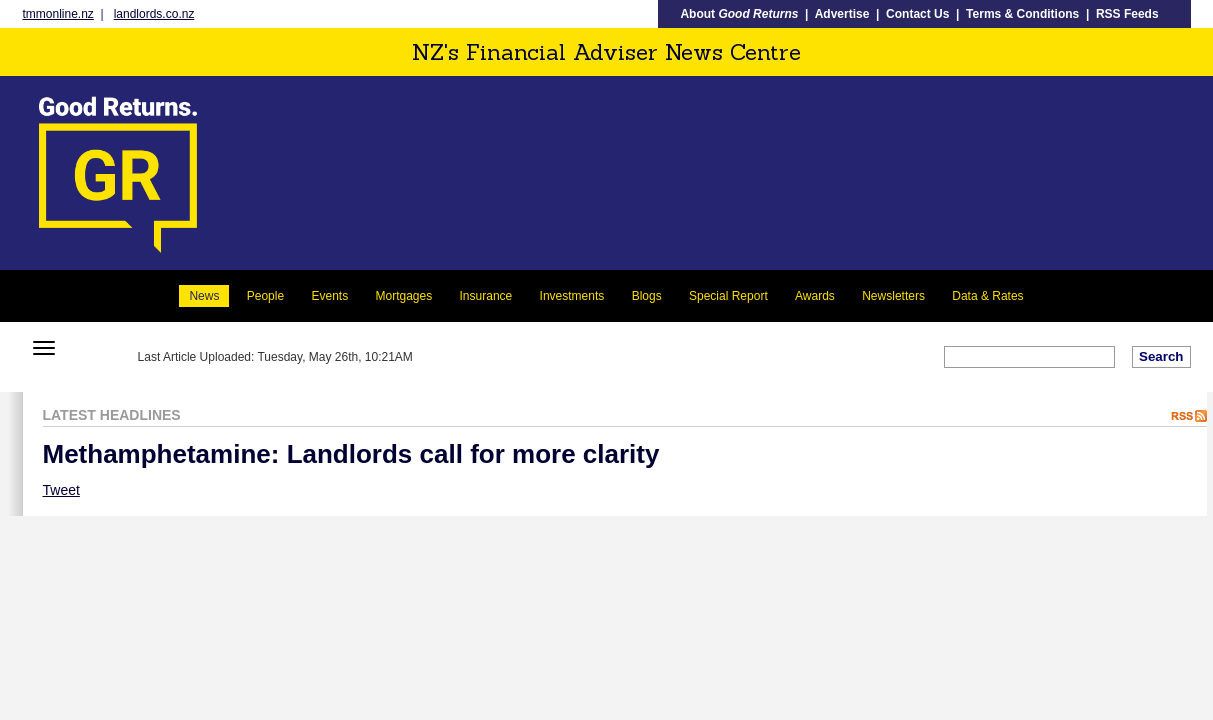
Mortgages (403, 296)
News (204, 296)
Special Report (728, 296)
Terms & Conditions (1022, 14)
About (739, 14)
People (265, 296)
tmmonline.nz (58, 14)
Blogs (647, 296)
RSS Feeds (1127, 14)
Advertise (842, 14)
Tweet (61, 490)
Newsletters (893, 296)
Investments (572, 296)
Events (329, 296)
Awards (815, 296)
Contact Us (917, 14)
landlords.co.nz (154, 14)
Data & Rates (987, 296)
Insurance (486, 296)
